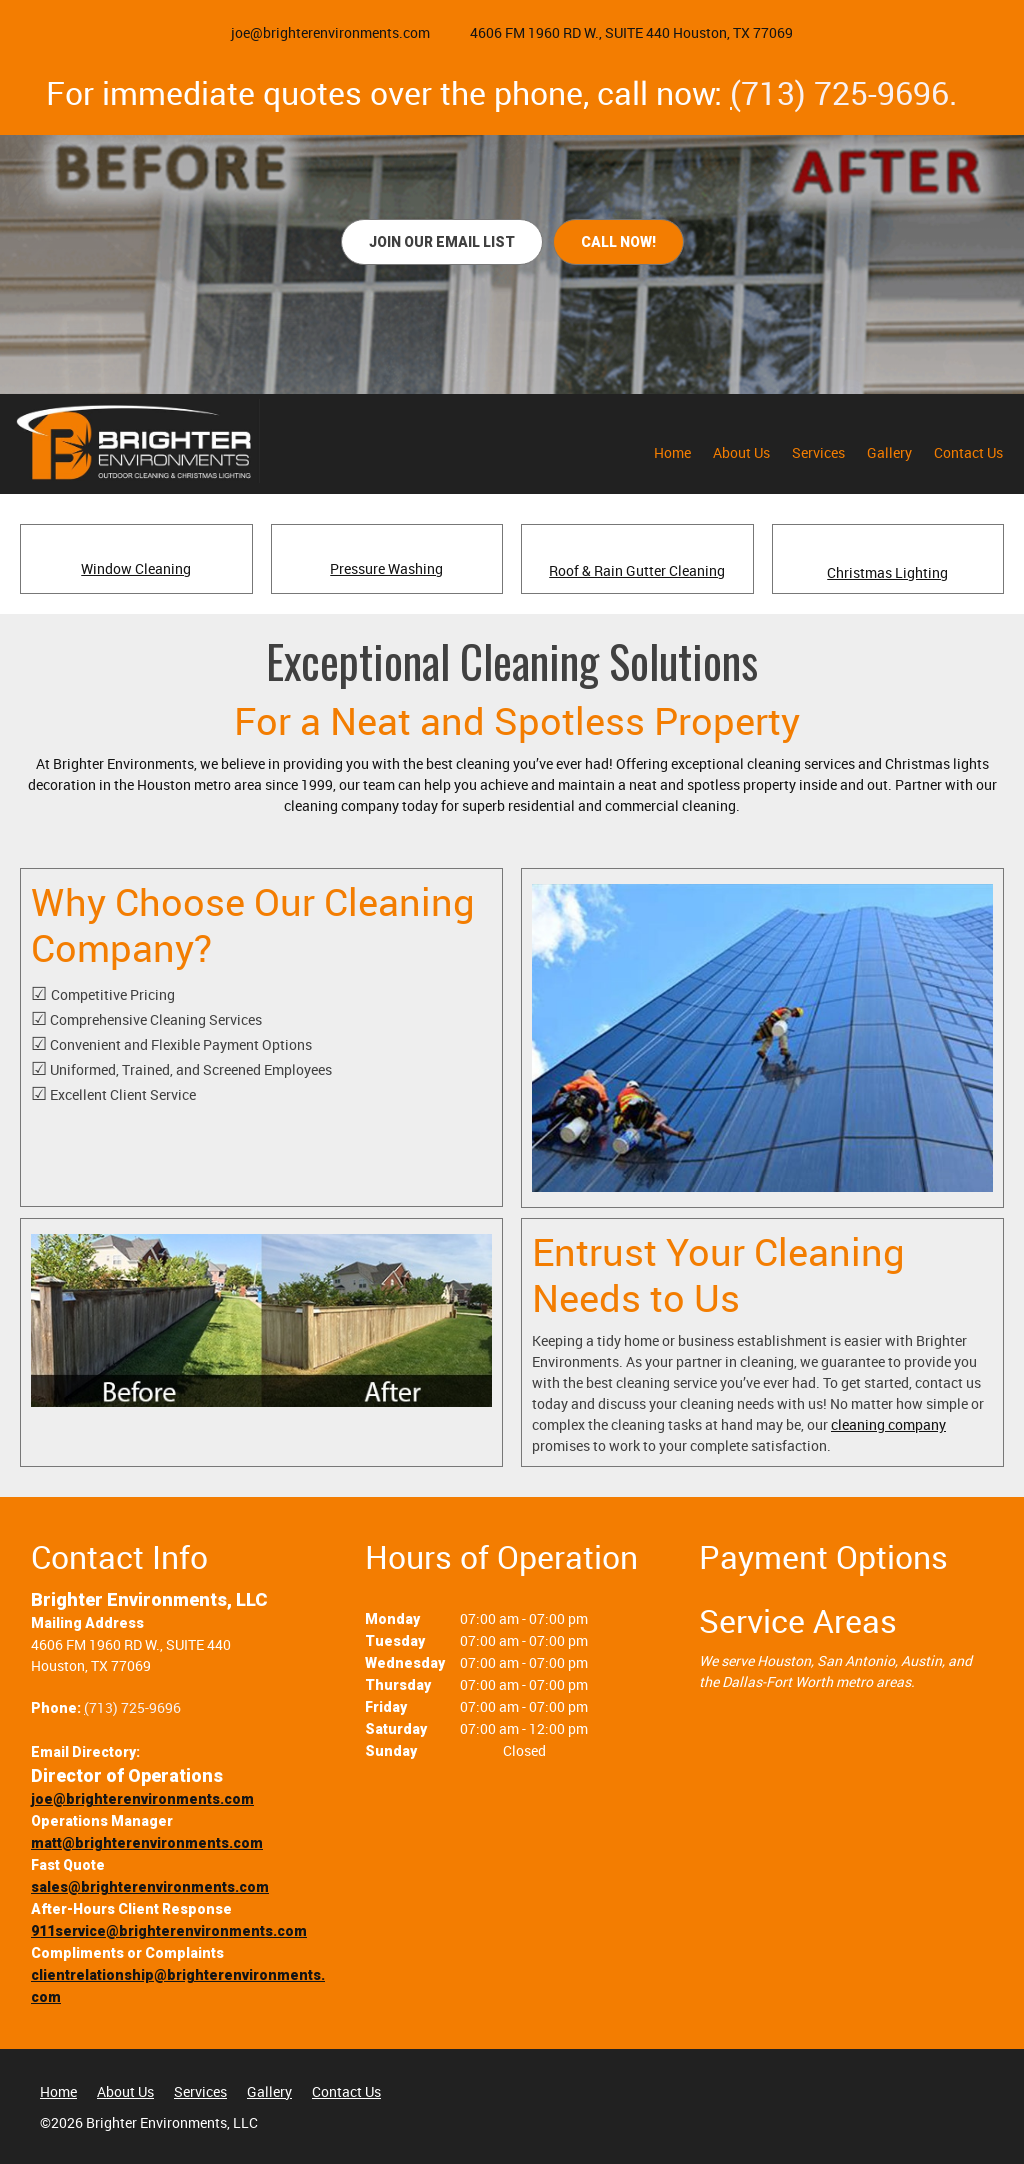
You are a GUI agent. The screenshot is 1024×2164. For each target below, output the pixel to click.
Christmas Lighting (887, 572)
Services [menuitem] (200, 2091)
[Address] (621, 33)
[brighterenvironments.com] (135, 441)
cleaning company (888, 1424)
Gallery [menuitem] (269, 2091)
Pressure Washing (386, 568)
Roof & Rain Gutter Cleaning (637, 570)
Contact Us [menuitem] (346, 2091)
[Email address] (320, 33)
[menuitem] (672, 457)
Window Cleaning (136, 568)
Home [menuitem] (58, 2091)
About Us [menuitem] (125, 2091)
